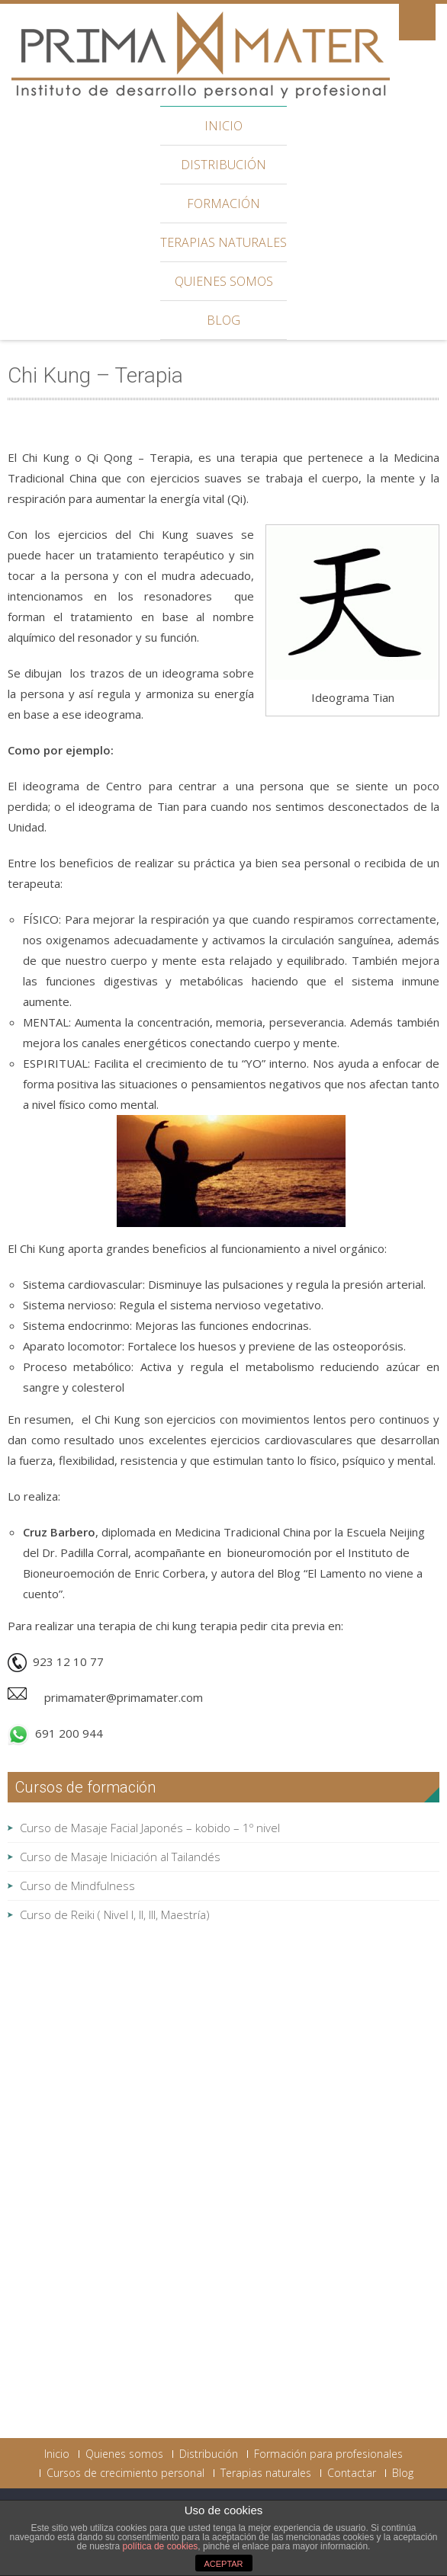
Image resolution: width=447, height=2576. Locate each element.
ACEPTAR (223, 2563)
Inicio (223, 125)
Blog (223, 320)
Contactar (351, 2473)
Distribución (223, 164)
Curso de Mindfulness (77, 1885)
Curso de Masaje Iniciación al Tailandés (120, 1856)
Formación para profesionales (328, 2454)
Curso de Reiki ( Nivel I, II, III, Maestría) (115, 1914)
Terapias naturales (223, 242)
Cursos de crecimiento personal (125, 2473)
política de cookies (160, 2546)
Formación (223, 203)
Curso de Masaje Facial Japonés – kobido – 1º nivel (150, 1827)
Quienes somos (224, 281)
